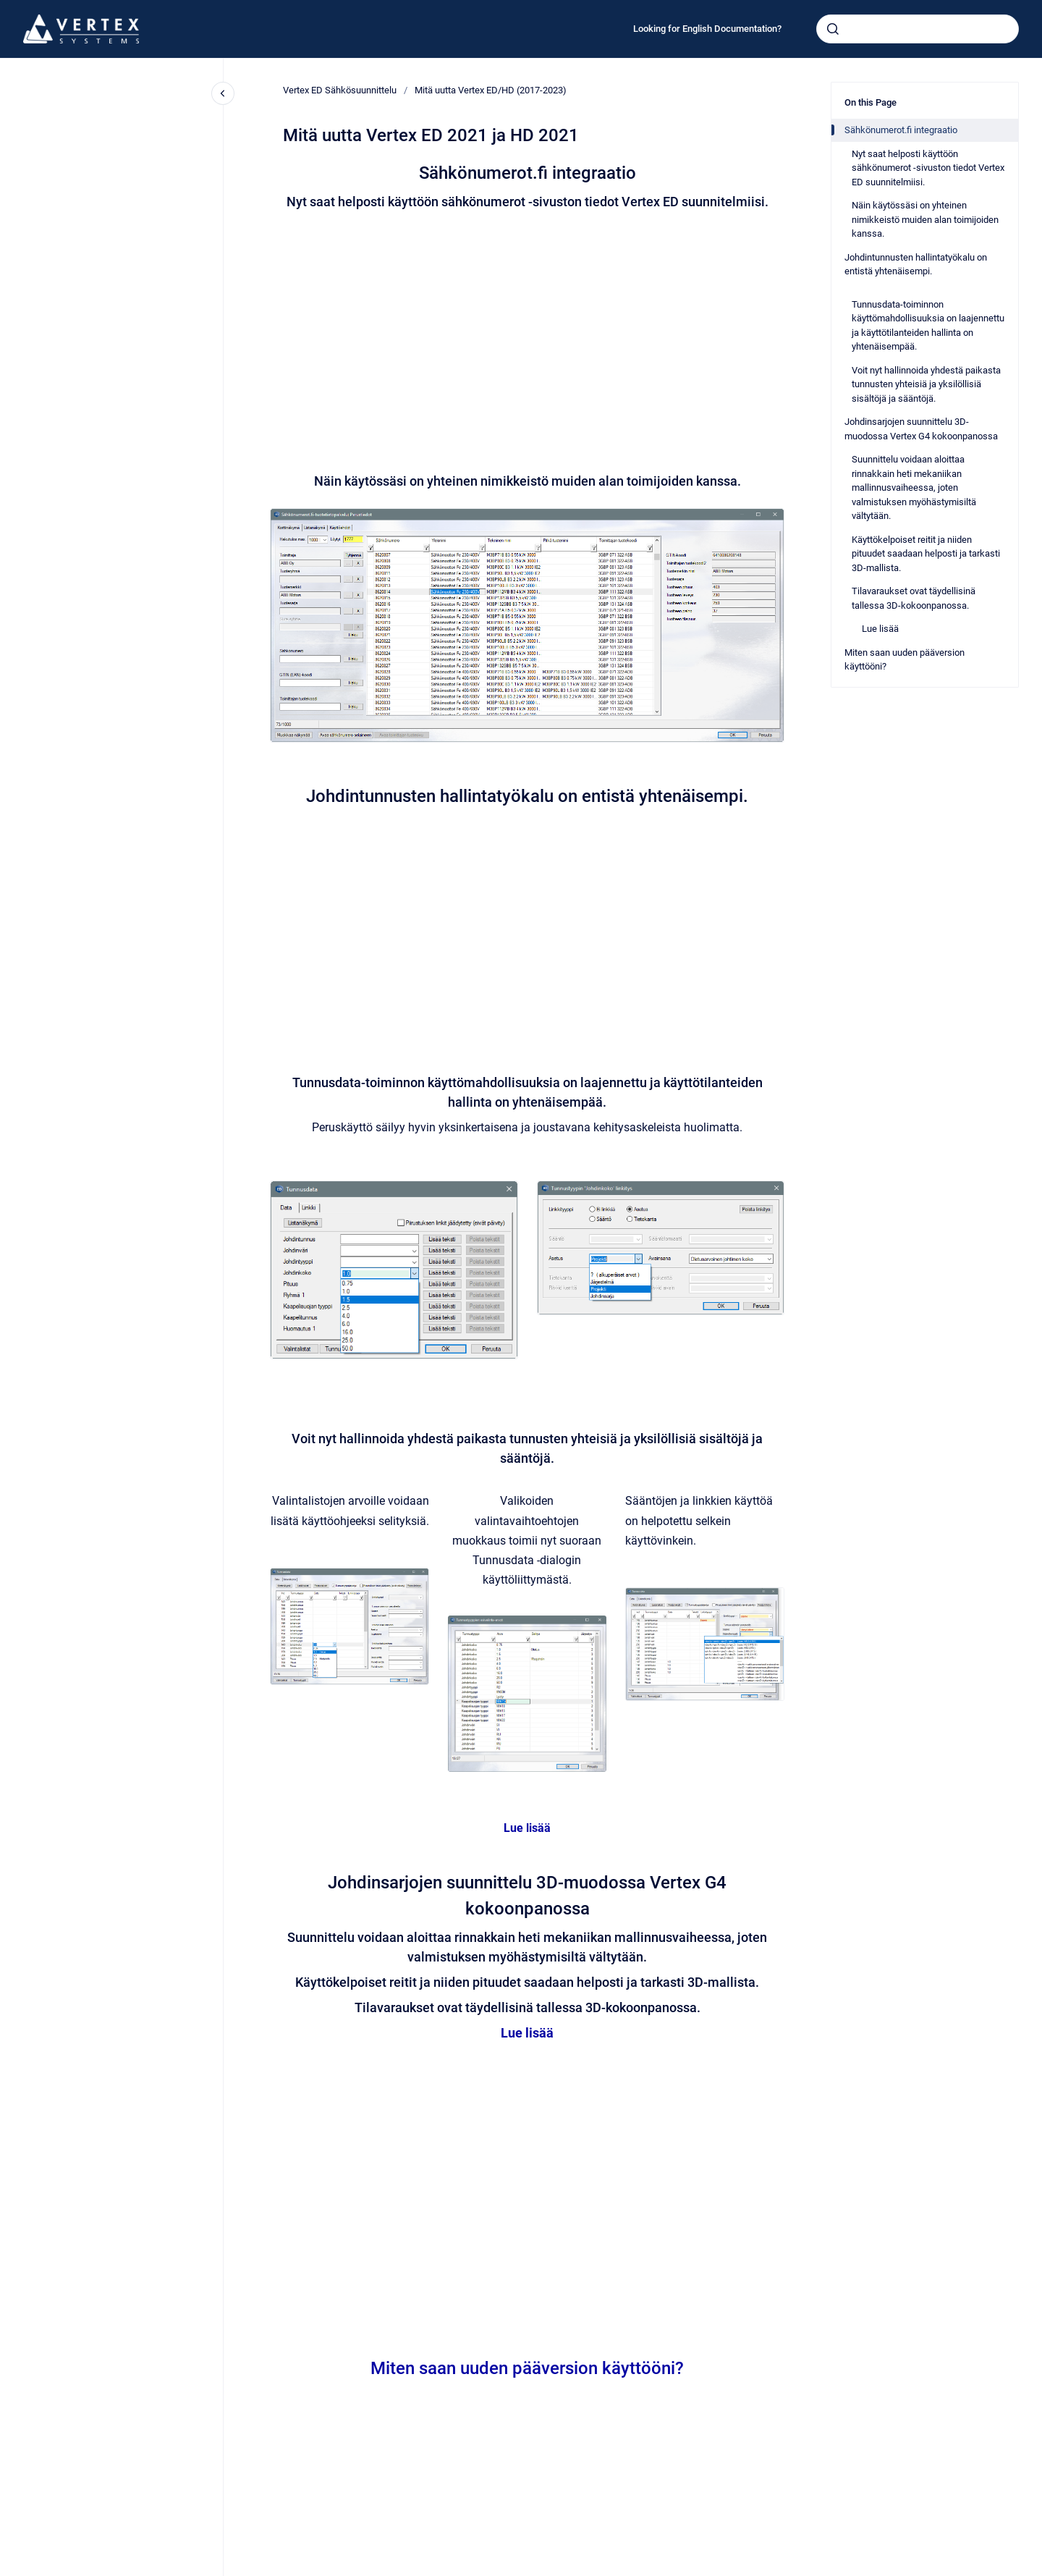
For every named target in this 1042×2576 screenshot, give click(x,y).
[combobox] (917, 29)
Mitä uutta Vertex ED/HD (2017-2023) (491, 90)
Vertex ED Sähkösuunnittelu (340, 90)
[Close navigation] (222, 93)
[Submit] (832, 29)
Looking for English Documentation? (707, 28)
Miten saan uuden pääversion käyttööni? (527, 2368)
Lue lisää (527, 1828)
